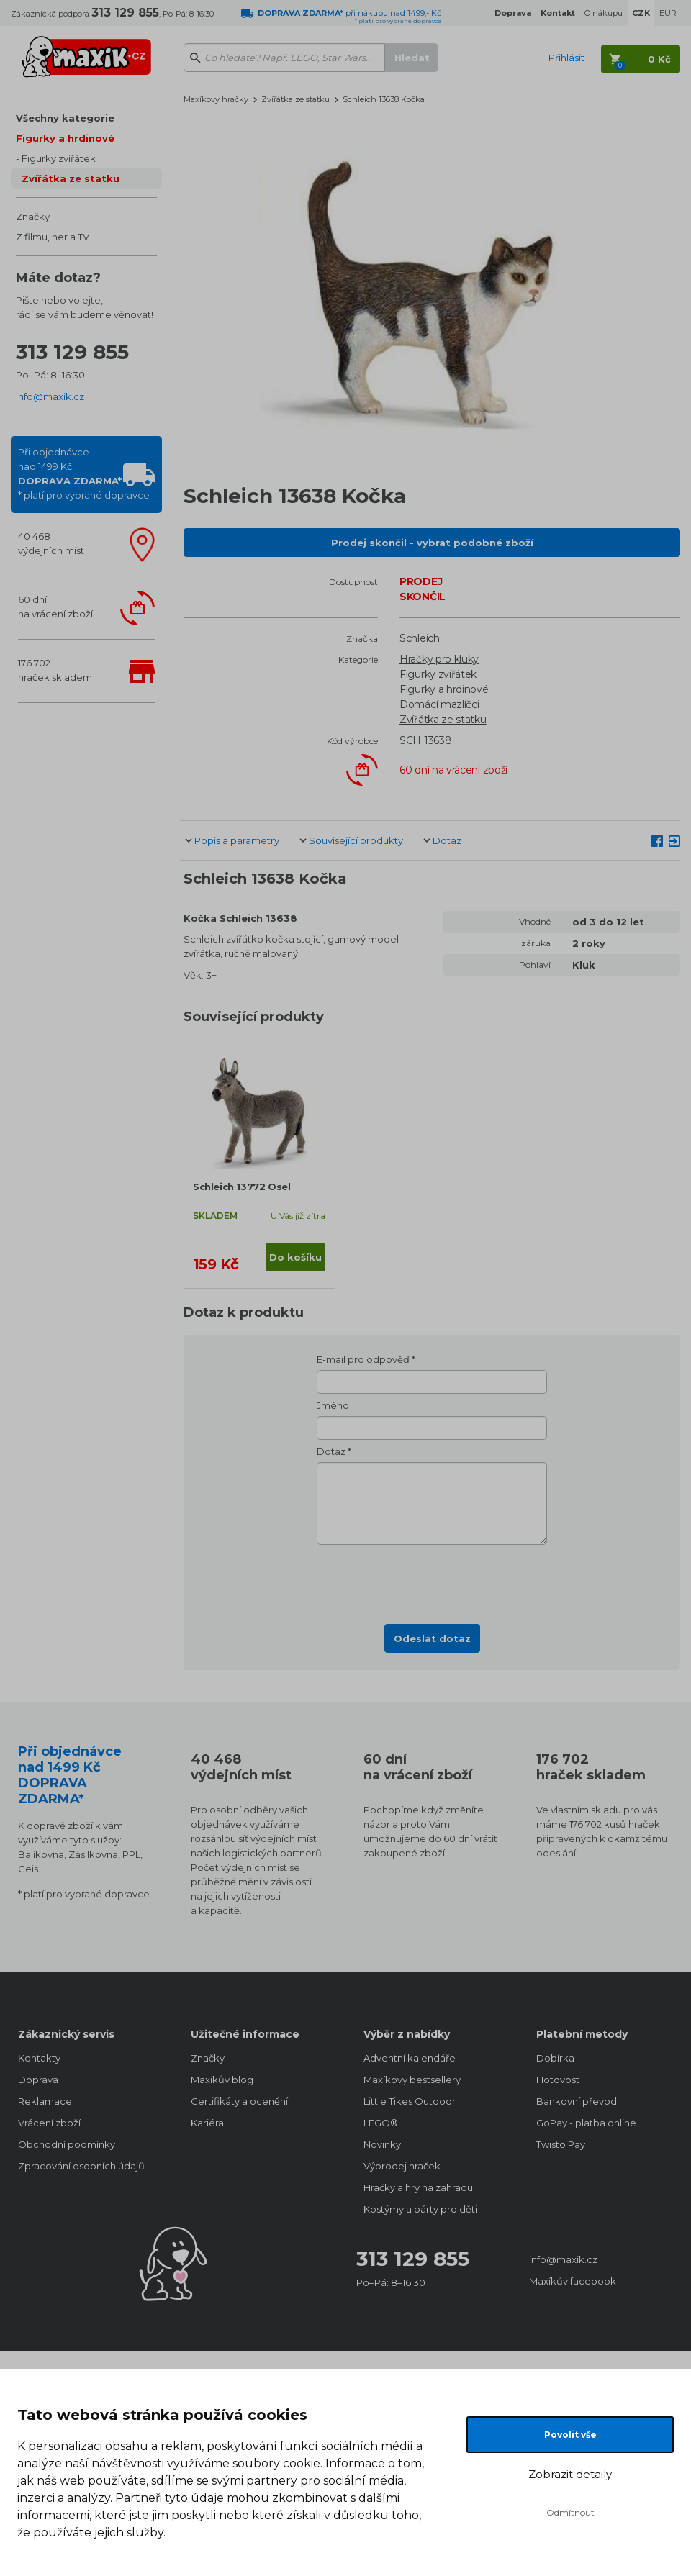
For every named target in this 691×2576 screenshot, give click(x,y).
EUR (668, 13)
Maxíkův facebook (572, 2281)
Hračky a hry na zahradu (418, 2187)
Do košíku (295, 1257)
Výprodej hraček (402, 2166)
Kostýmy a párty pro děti (420, 2209)
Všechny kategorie (65, 118)
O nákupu (603, 13)
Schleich (419, 638)
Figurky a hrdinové (65, 138)
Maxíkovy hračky (216, 99)
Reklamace (45, 2101)
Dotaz (447, 840)
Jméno (333, 1405)
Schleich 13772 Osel (241, 1186)
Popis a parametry (236, 840)
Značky (33, 216)
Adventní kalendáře (409, 2058)
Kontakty (39, 2058)
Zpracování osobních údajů (81, 2166)
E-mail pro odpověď (363, 1359)
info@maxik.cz (50, 396)
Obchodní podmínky (66, 2144)
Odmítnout (570, 2512)
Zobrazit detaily (570, 2474)
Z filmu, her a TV (52, 236)
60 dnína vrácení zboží (55, 607)
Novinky (382, 2144)
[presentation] (431, 1580)
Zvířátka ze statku (70, 178)
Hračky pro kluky (439, 659)
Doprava (38, 2079)
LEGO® (380, 2122)
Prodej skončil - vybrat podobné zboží (432, 542)
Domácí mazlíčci (439, 704)
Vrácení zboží (49, 2122)
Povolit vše (570, 2434)
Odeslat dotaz (432, 1638)
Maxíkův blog (222, 2079)
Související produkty (356, 840)
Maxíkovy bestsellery (412, 2079)
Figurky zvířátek (59, 158)
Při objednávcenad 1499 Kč (84, 473)
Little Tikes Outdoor (409, 2101)
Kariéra (207, 2122)
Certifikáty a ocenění (239, 2101)
